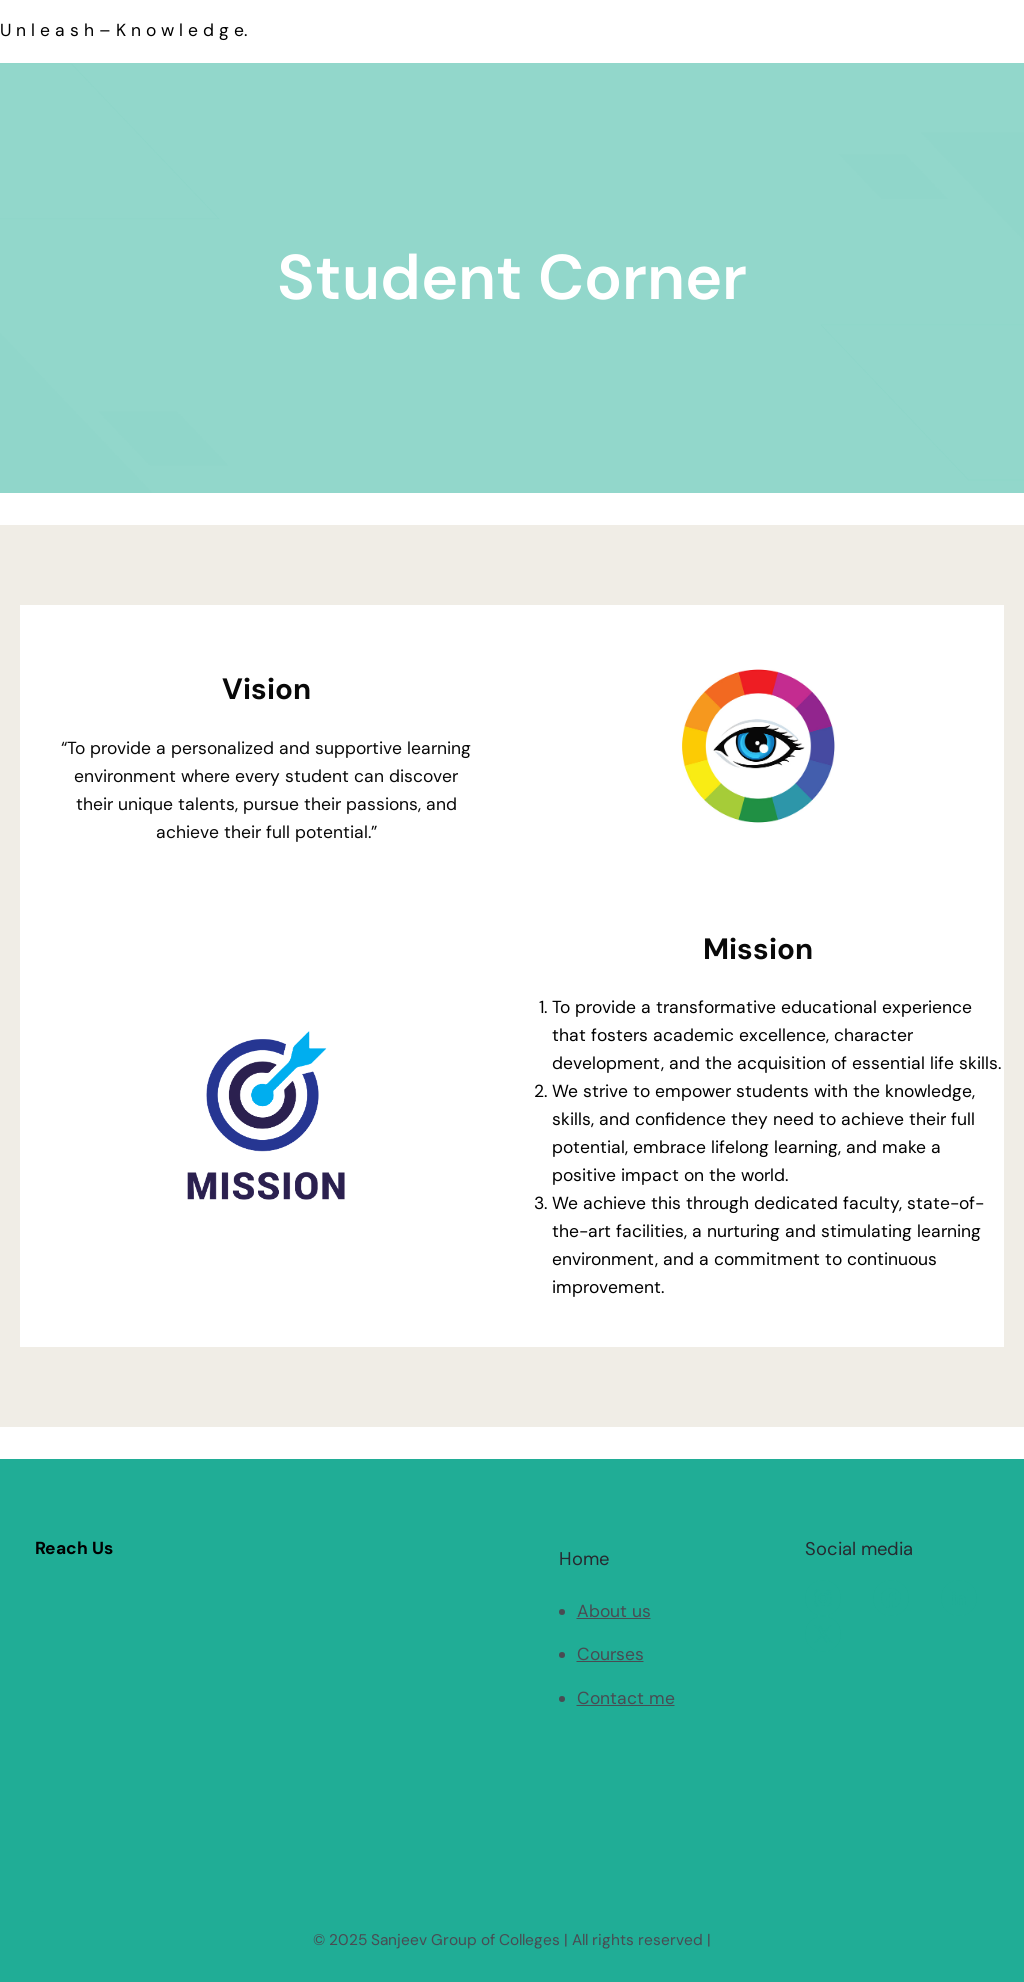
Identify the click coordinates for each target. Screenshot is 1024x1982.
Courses (610, 1654)
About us (614, 1611)
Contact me (626, 1698)
